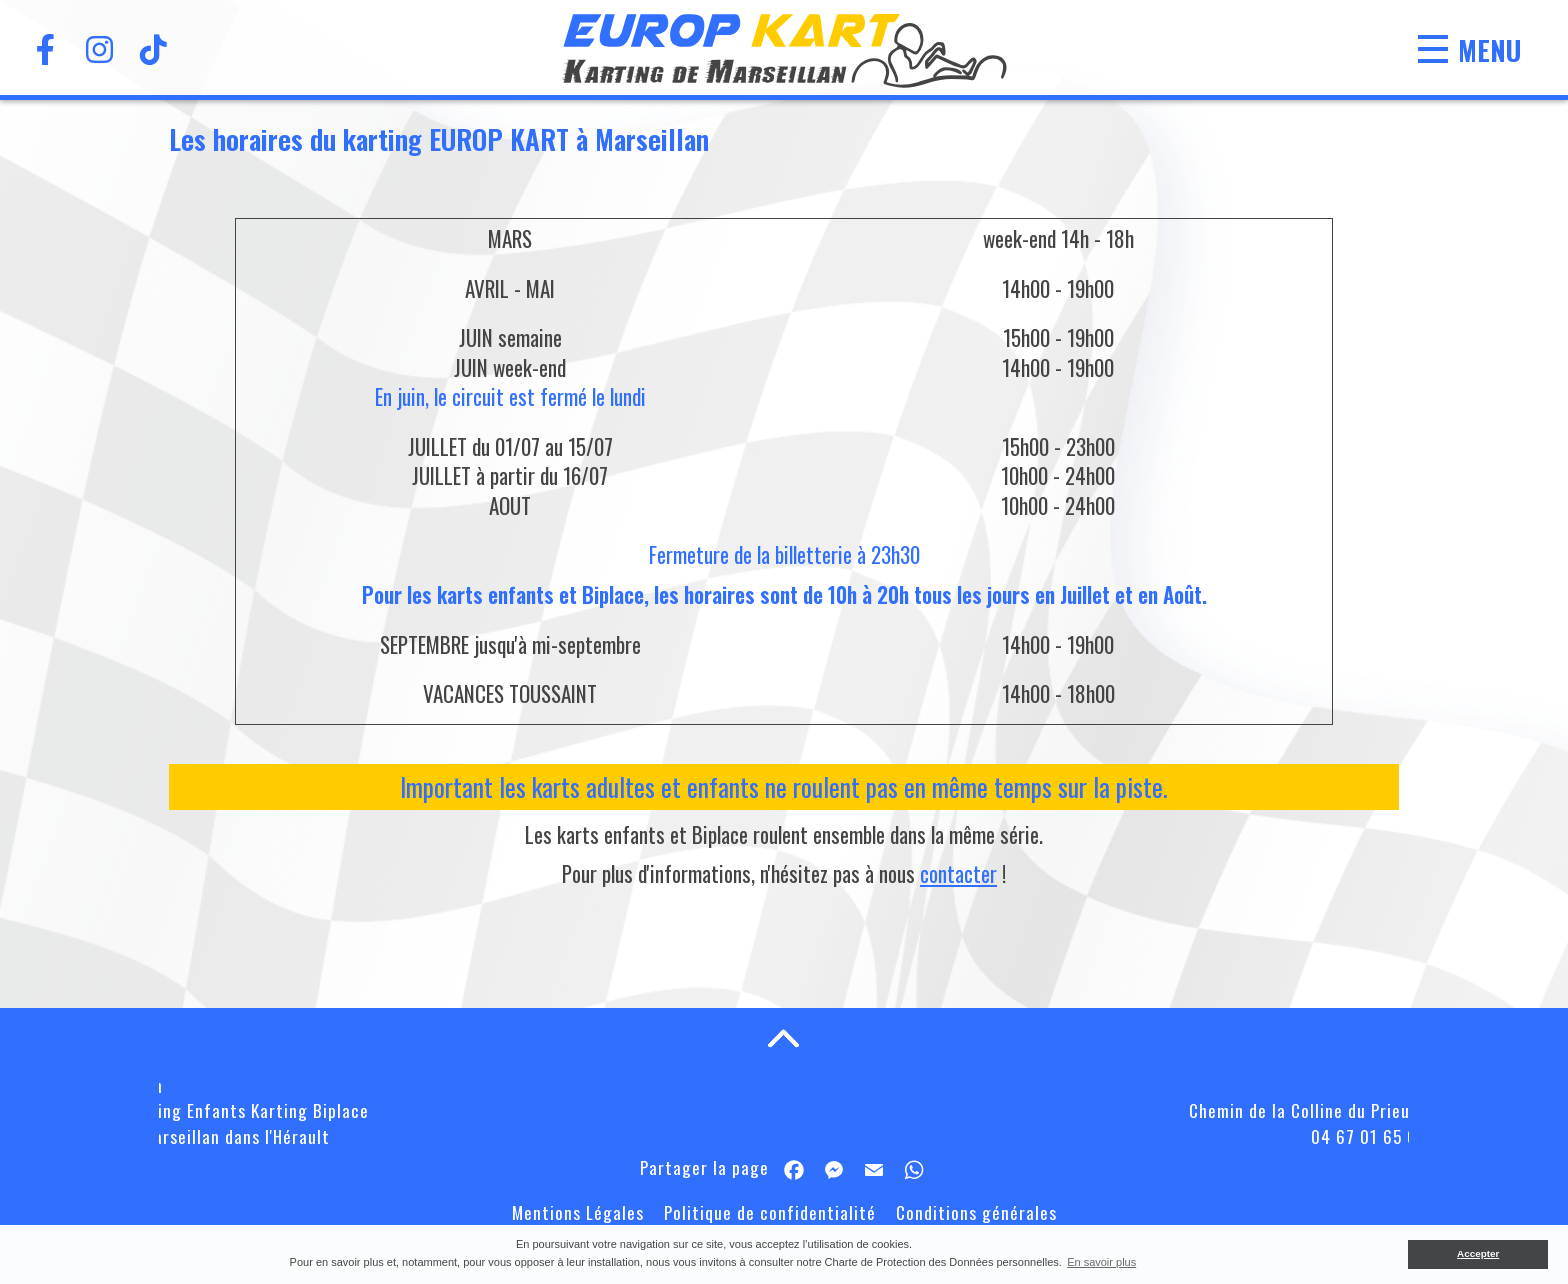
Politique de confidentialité (770, 1212)
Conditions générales (976, 1212)
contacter (958, 873)
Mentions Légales (578, 1212)
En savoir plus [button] (1101, 1262)
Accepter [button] (1478, 1253)
